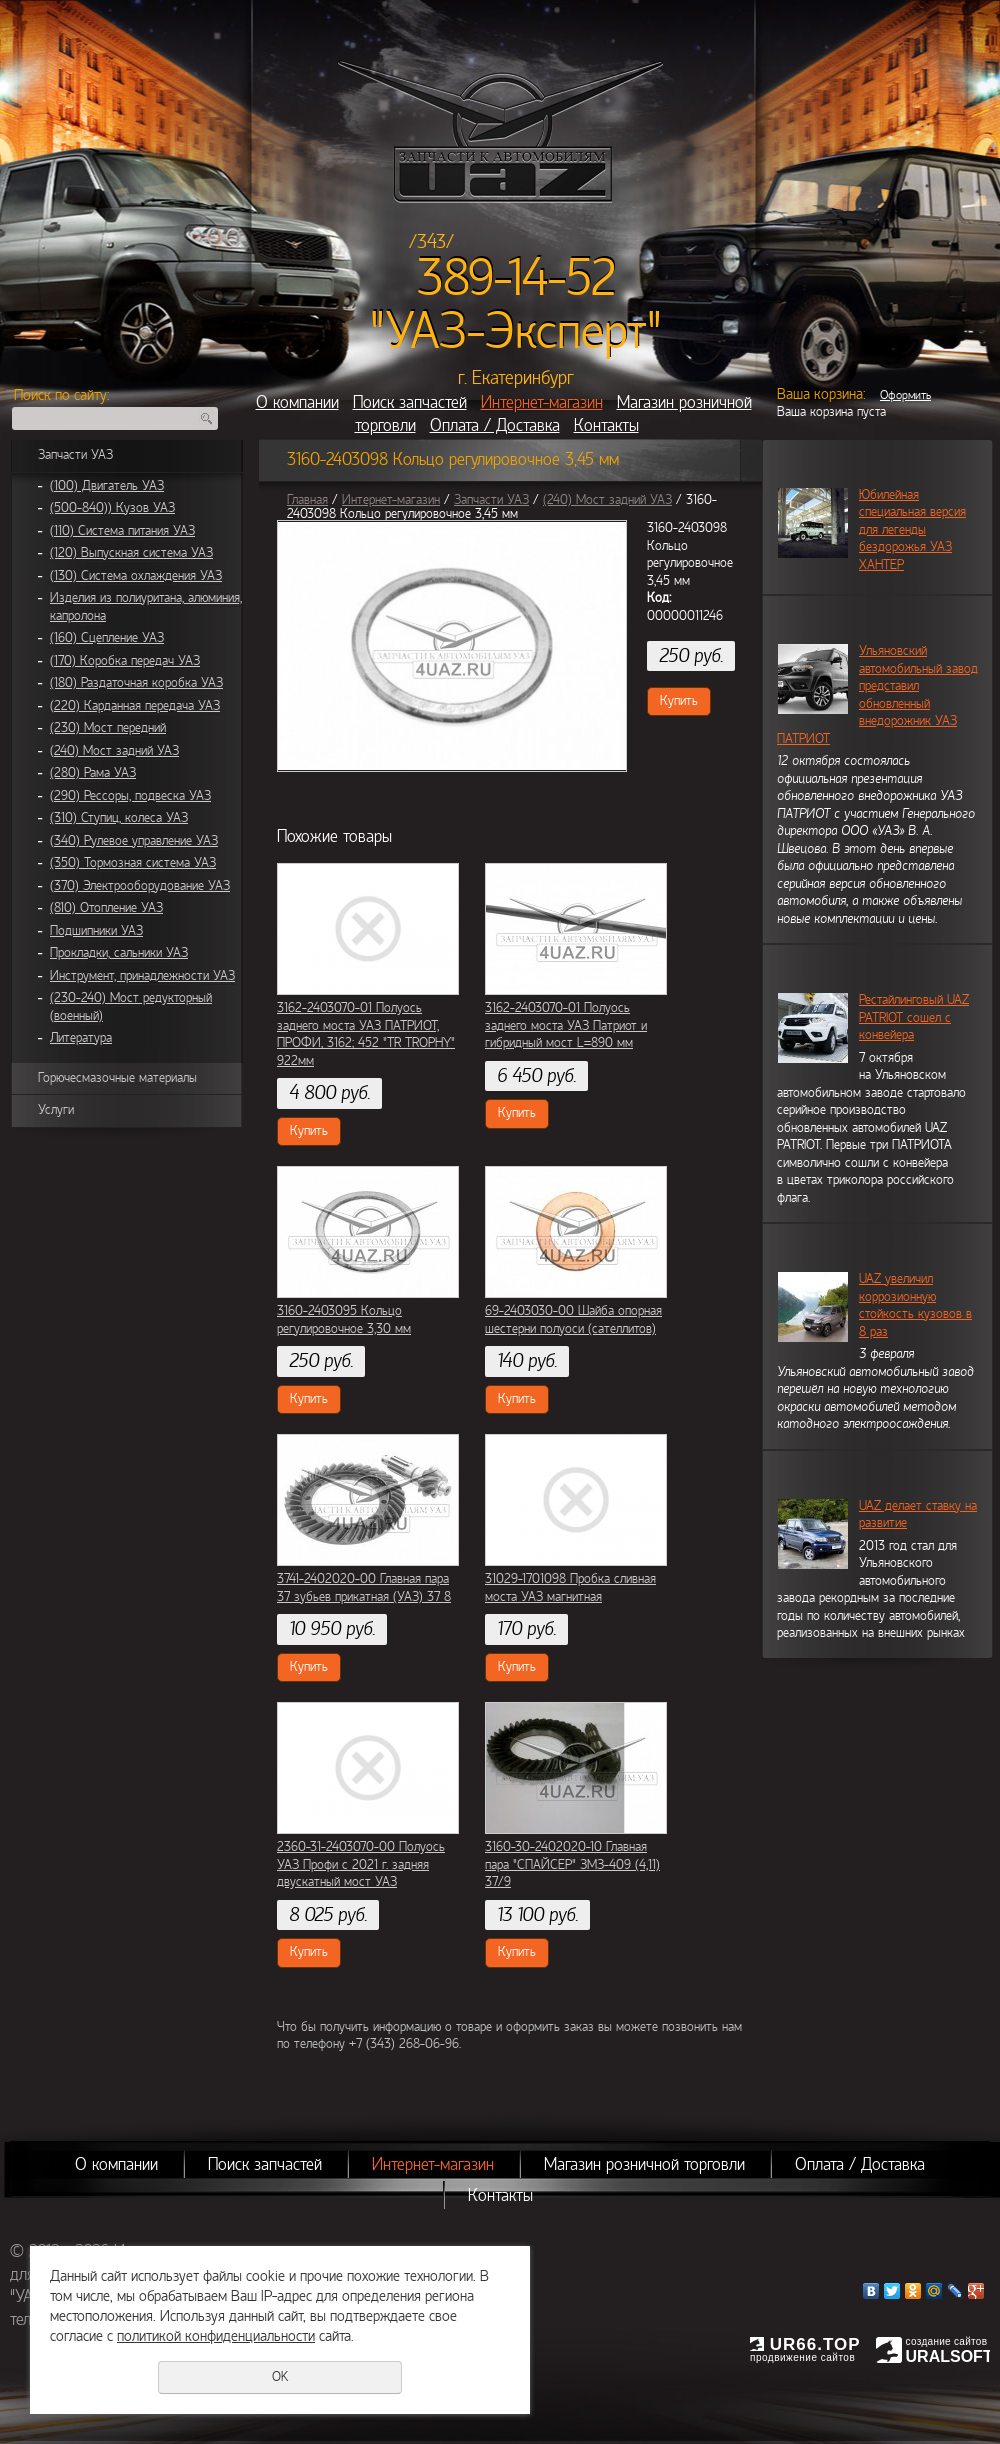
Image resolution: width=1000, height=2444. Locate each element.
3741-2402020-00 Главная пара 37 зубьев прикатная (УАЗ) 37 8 (364, 1588)
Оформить (905, 395)
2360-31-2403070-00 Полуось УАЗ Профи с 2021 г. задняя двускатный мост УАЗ (361, 1864)
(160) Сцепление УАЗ (107, 638)
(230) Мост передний (108, 728)
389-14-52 (516, 278)
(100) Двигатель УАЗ (107, 486)
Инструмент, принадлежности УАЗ (142, 976)
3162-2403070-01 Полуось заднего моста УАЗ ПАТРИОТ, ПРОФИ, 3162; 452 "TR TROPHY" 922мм (366, 1034)
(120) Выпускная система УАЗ (131, 553)
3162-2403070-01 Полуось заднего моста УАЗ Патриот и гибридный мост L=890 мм (566, 1025)
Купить (679, 701)
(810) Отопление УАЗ (106, 908)
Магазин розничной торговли (644, 2164)
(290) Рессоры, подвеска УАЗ (130, 796)
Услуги (56, 1110)
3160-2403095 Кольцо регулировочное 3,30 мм (344, 1320)
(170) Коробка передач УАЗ (125, 661)
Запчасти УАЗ (75, 455)
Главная (307, 500)
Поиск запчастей (410, 402)
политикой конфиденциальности (216, 2336)
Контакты (606, 425)
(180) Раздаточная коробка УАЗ (136, 683)
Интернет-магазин (542, 402)
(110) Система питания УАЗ (122, 531)
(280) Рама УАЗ (93, 773)
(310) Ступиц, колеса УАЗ (119, 818)
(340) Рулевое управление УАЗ (134, 841)
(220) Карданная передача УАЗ (135, 706)
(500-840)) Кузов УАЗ (112, 508)
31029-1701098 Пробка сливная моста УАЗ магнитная (570, 1588)
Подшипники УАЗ (96, 931)
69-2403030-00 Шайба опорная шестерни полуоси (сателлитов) (573, 1320)
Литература (81, 1038)
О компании (297, 402)
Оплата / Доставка (495, 425)
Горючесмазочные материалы (117, 1078)
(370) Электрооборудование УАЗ (140, 886)
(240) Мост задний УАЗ (114, 751)
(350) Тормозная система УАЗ (133, 863)
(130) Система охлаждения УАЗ (136, 576)
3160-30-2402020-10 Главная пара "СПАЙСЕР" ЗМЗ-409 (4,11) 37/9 (572, 1864)
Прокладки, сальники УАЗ (119, 953)
